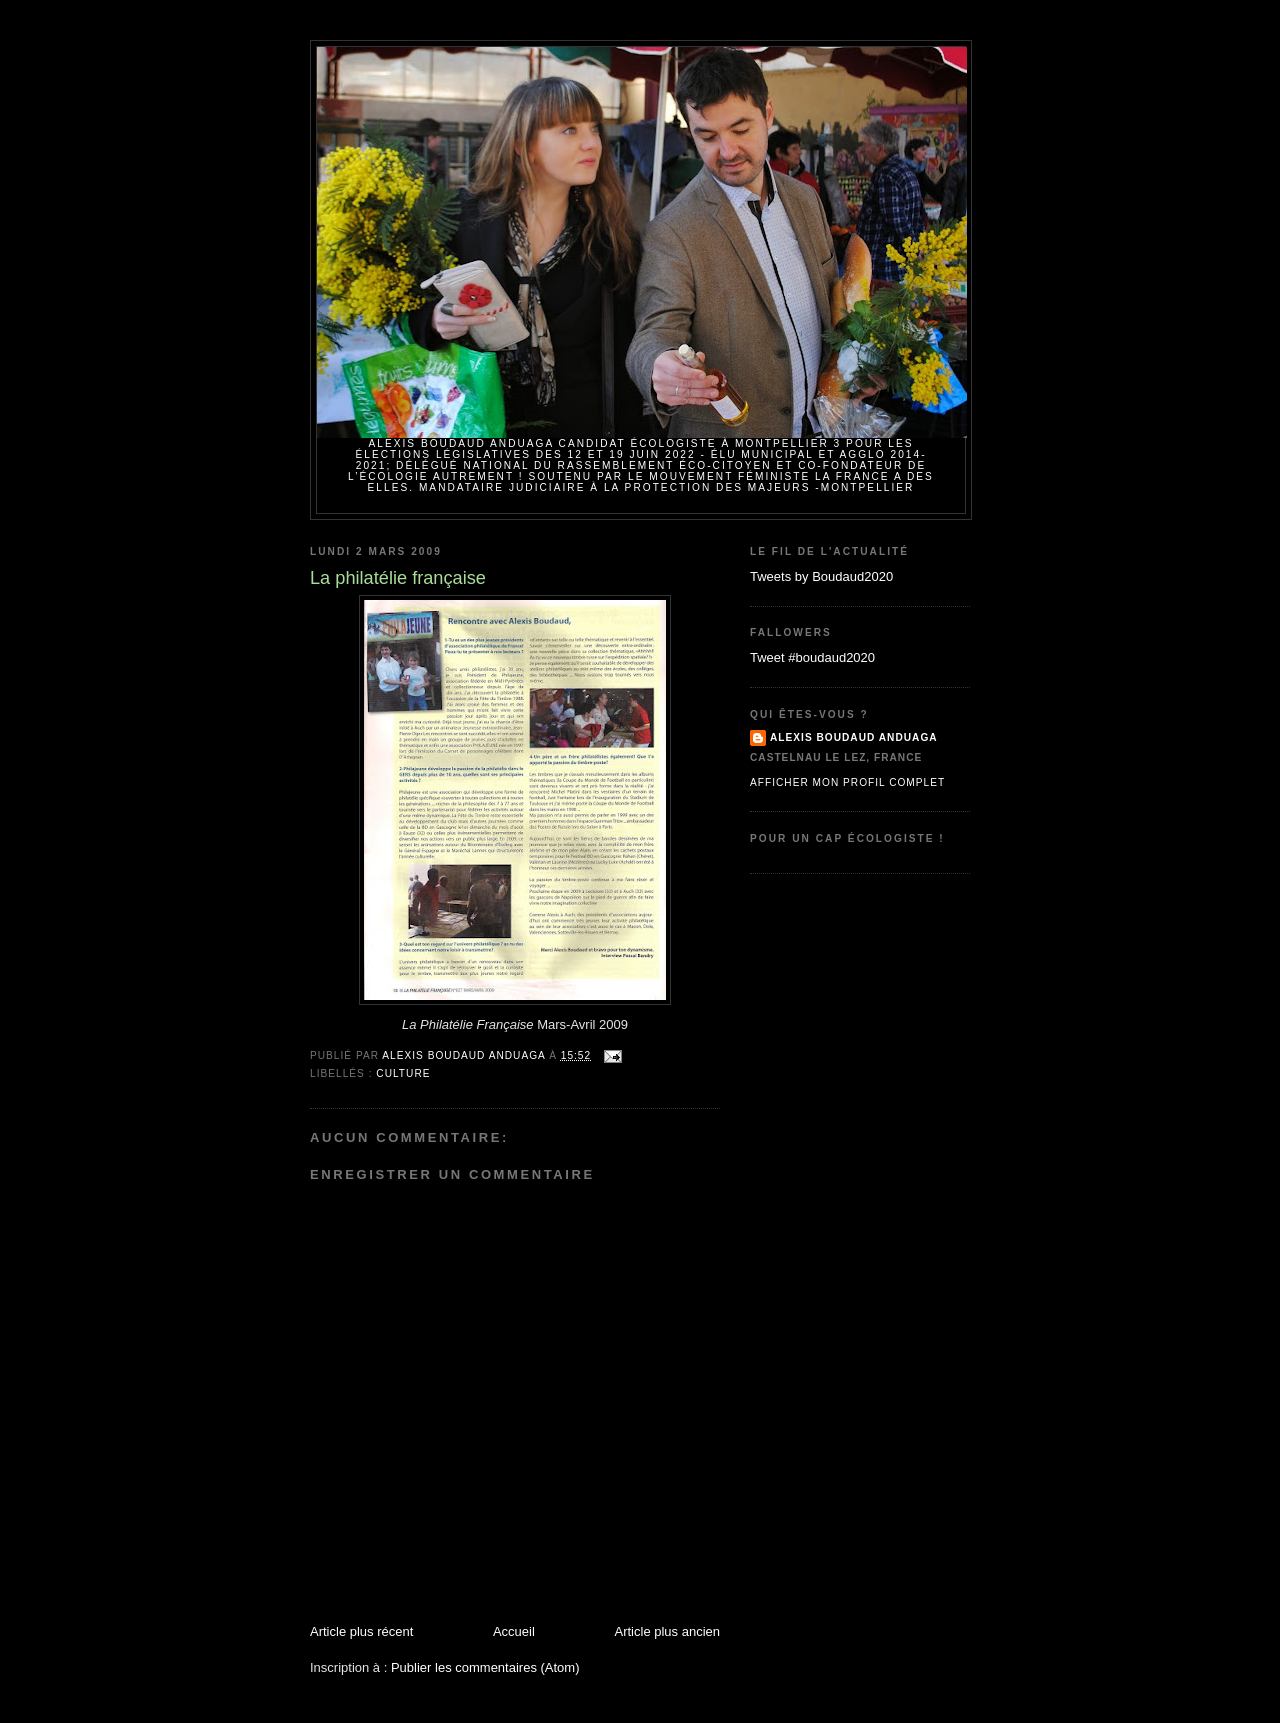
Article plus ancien (668, 1631)
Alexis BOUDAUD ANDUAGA (854, 737)
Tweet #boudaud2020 (812, 657)
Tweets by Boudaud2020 (821, 576)
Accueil (514, 1631)
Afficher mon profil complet (847, 782)
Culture (403, 1073)
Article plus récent (361, 1631)
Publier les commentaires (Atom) (485, 1667)
